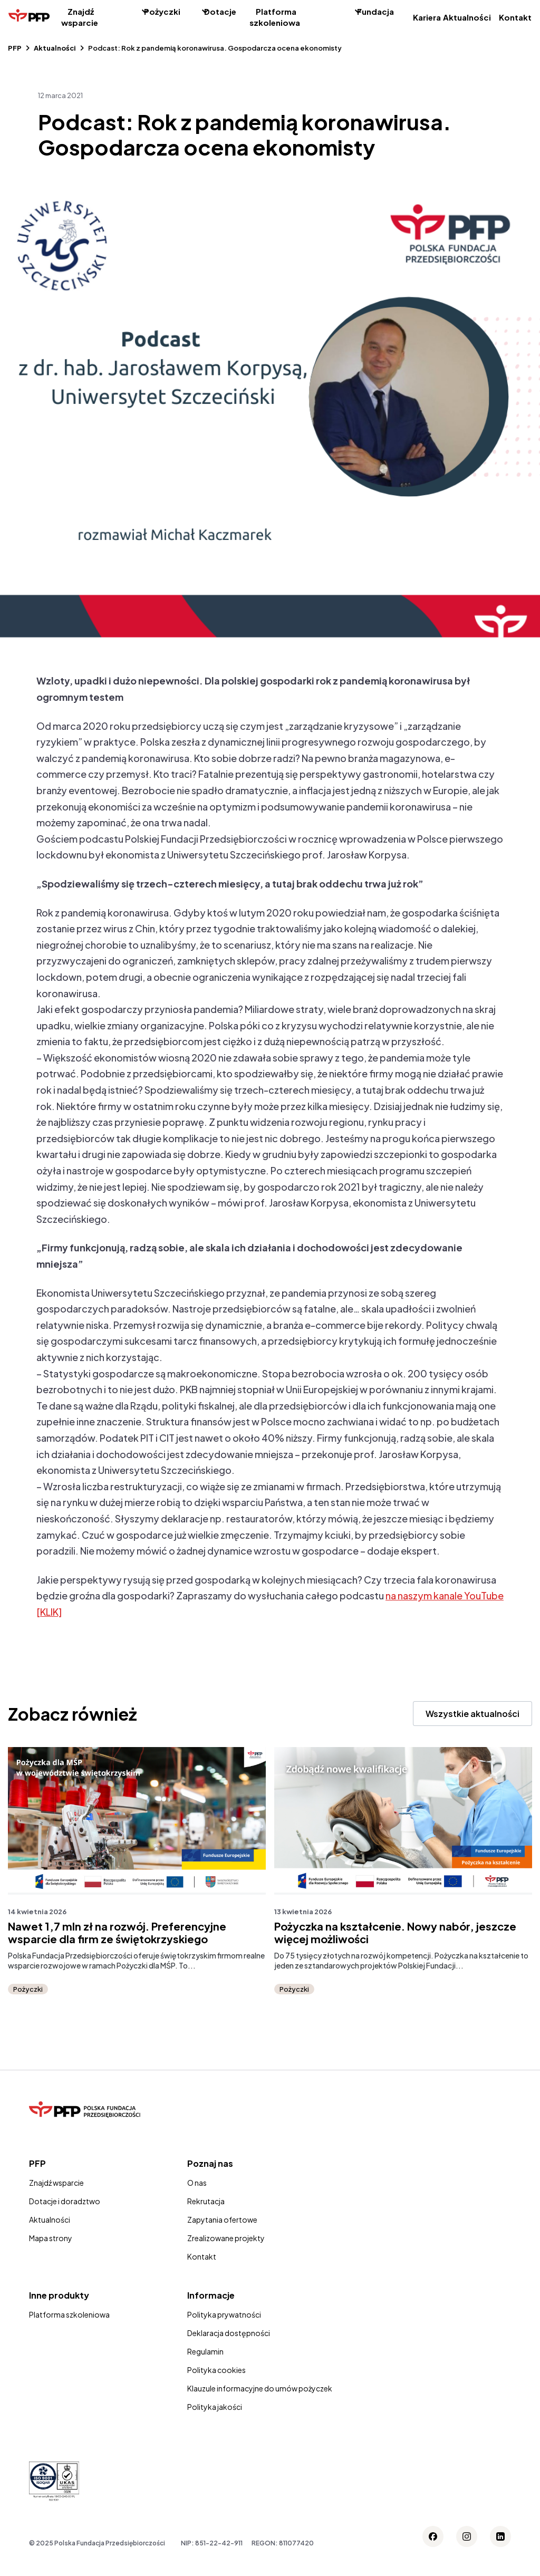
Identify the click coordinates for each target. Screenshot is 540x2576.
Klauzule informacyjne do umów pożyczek (259, 2388)
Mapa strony (50, 2238)
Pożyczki (162, 11)
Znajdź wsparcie (79, 16)
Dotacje (220, 11)
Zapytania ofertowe (222, 2219)
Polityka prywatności (224, 2314)
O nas (197, 2182)
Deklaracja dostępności (228, 2333)
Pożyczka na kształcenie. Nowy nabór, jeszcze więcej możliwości (395, 1932)
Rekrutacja (206, 2201)
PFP (15, 48)
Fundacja (375, 11)
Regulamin (205, 2351)
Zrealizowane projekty (226, 2238)
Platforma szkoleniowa (274, 16)
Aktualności (467, 17)
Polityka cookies (216, 2370)
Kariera (427, 17)
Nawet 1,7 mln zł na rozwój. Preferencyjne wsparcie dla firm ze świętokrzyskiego (117, 1932)
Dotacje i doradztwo (64, 2201)
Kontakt (515, 17)
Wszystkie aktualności (472, 1713)
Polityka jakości (214, 2406)
